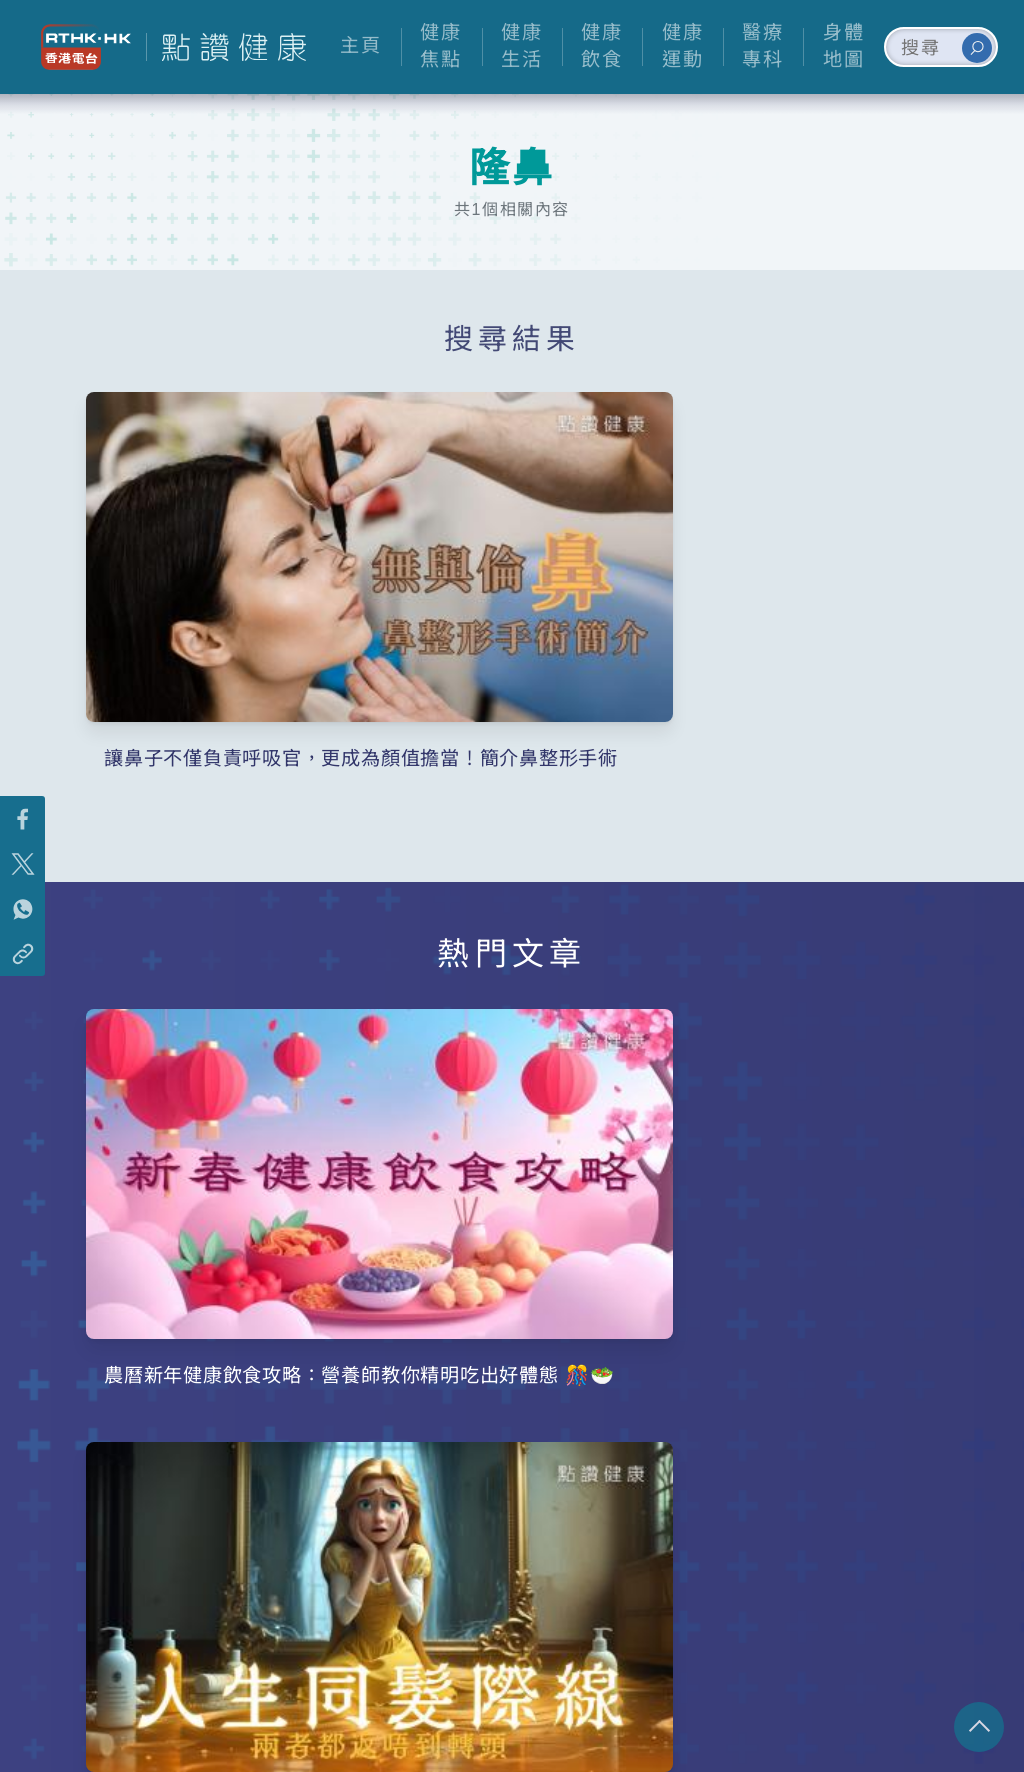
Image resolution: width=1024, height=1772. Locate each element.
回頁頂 (979, 1727)
